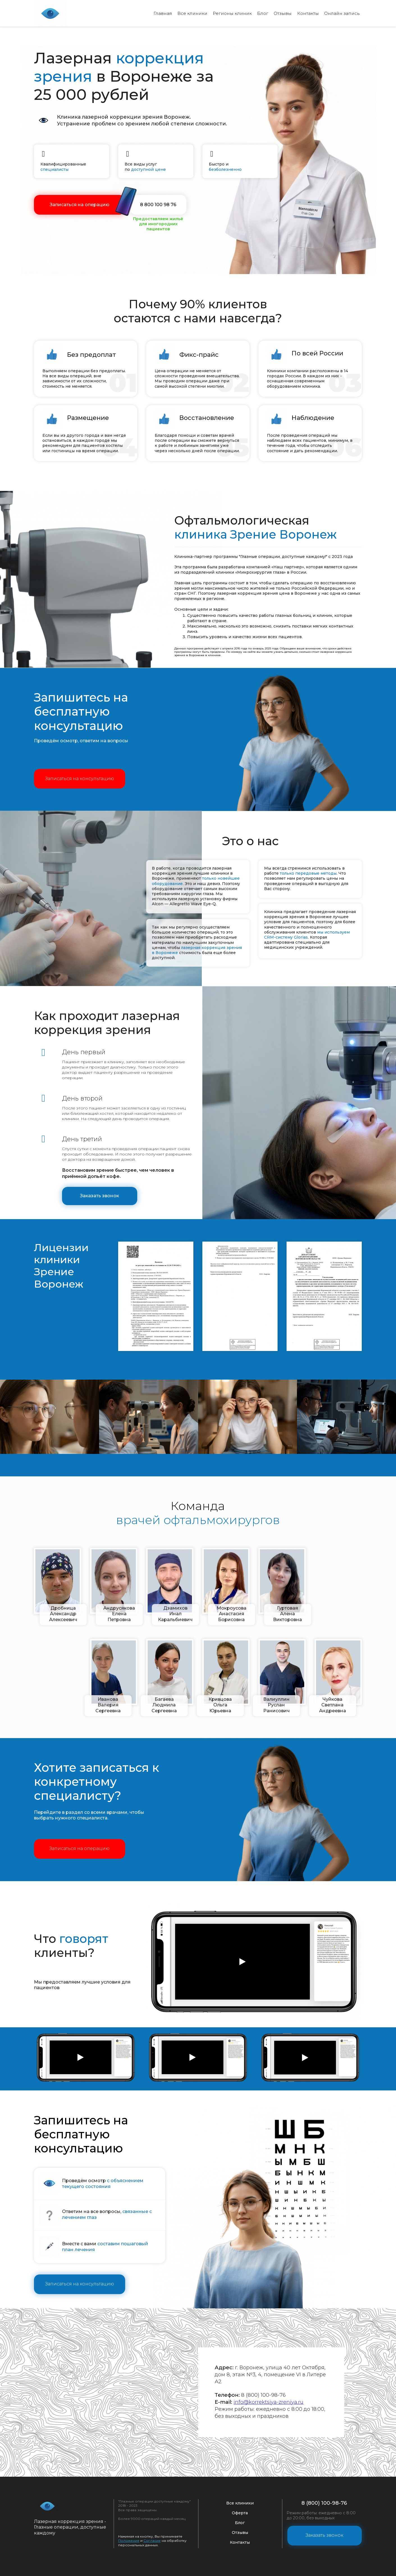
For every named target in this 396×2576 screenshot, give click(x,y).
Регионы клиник (229, 12)
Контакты (306, 12)
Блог (260, 12)
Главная (157, 12)
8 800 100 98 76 (158, 203)
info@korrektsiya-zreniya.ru (269, 2401)
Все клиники (187, 12)
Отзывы (281, 12)
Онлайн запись (341, 12)
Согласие (152, 2540)
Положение (128, 2540)
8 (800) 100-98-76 (324, 2502)
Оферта (240, 2512)
